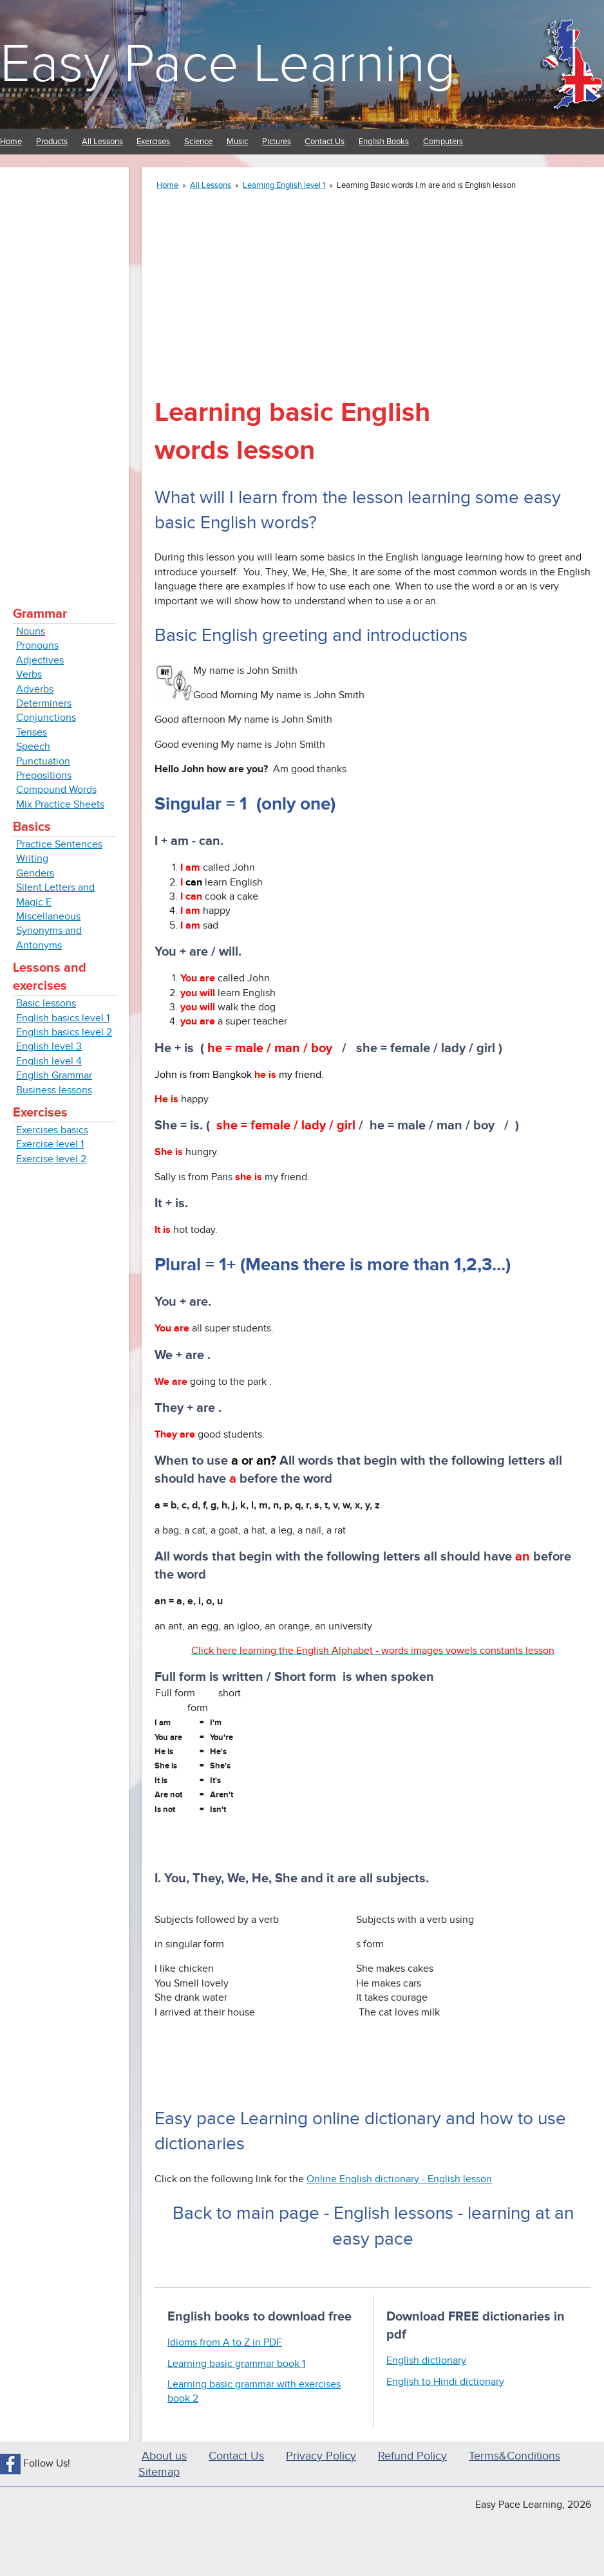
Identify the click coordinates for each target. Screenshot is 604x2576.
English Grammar (54, 1075)
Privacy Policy (321, 2456)
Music (237, 141)
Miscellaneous (48, 916)
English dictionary (426, 2360)
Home (11, 141)
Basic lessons (46, 1003)
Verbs (29, 674)
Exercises (153, 141)
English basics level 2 (64, 1032)
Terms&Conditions (514, 2456)
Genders (35, 873)
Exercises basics (52, 1130)
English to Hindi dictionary (445, 2381)
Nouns (30, 631)
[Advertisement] (64, 373)
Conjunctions (46, 717)
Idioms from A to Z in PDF (224, 2342)
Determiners (43, 703)
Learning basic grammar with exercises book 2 (254, 2391)
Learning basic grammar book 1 (236, 2363)
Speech (33, 746)
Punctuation (43, 761)
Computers (443, 141)
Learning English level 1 (284, 185)
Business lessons (54, 1090)
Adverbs (34, 689)
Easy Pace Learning (228, 64)
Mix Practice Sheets (60, 804)
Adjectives (40, 660)
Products (52, 141)
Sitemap (159, 2472)
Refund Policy (412, 2456)
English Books (384, 141)
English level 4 (49, 1061)
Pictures (276, 141)
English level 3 (49, 1046)
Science (198, 141)
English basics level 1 (62, 1018)
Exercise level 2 (51, 1159)
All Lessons (102, 141)
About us (164, 2456)
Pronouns (37, 645)
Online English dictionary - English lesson (399, 2179)
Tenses (31, 732)
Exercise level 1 (50, 1144)
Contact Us (324, 141)
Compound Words (56, 789)
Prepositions (43, 775)
